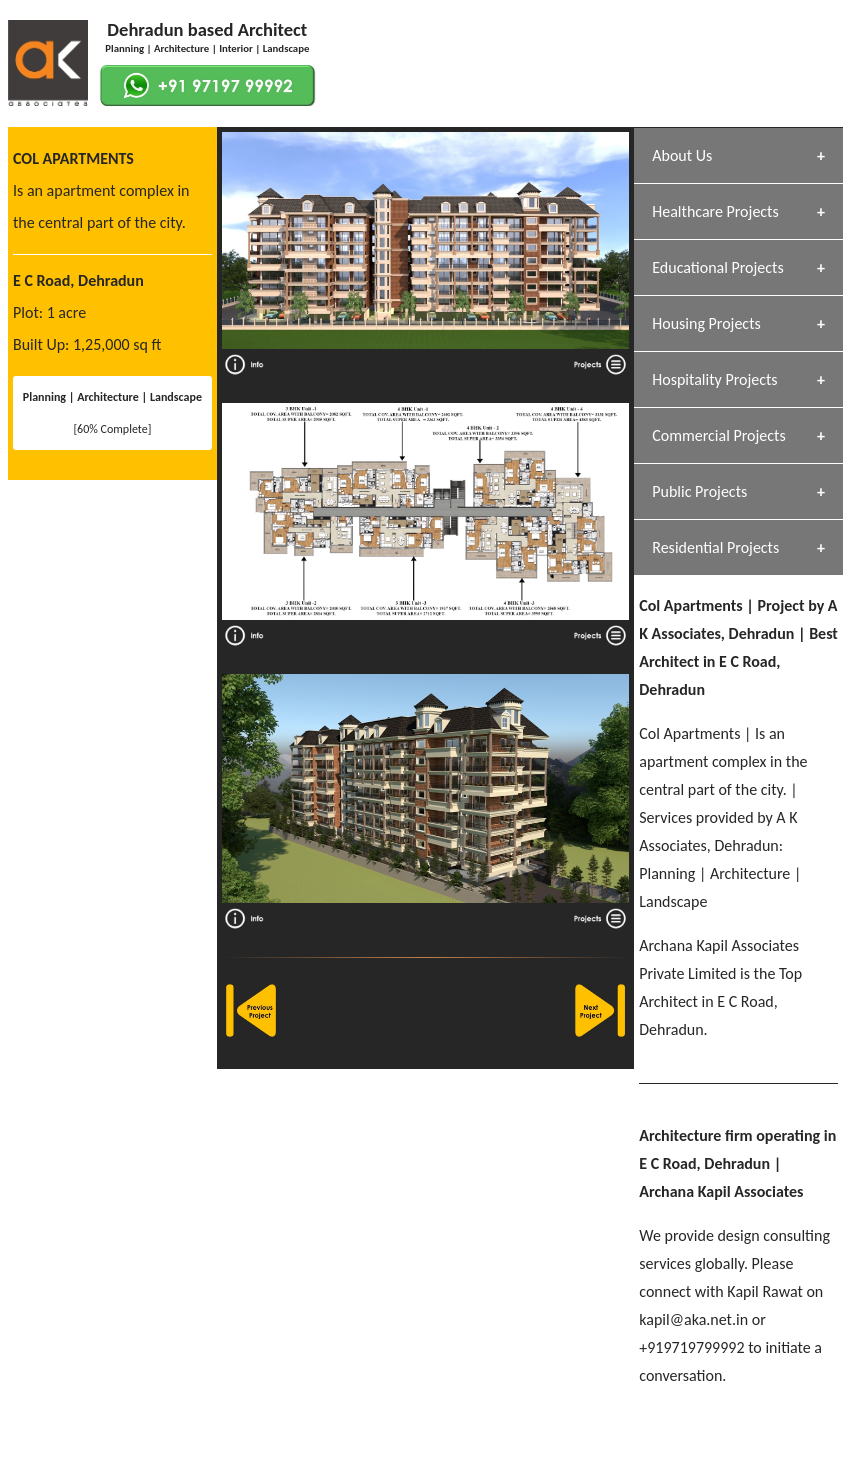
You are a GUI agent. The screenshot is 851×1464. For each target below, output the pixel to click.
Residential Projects (715, 547)
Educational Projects (717, 267)
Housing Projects (706, 323)
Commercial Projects (718, 435)
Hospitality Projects (714, 379)
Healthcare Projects (715, 211)
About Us (682, 155)
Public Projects (699, 491)
